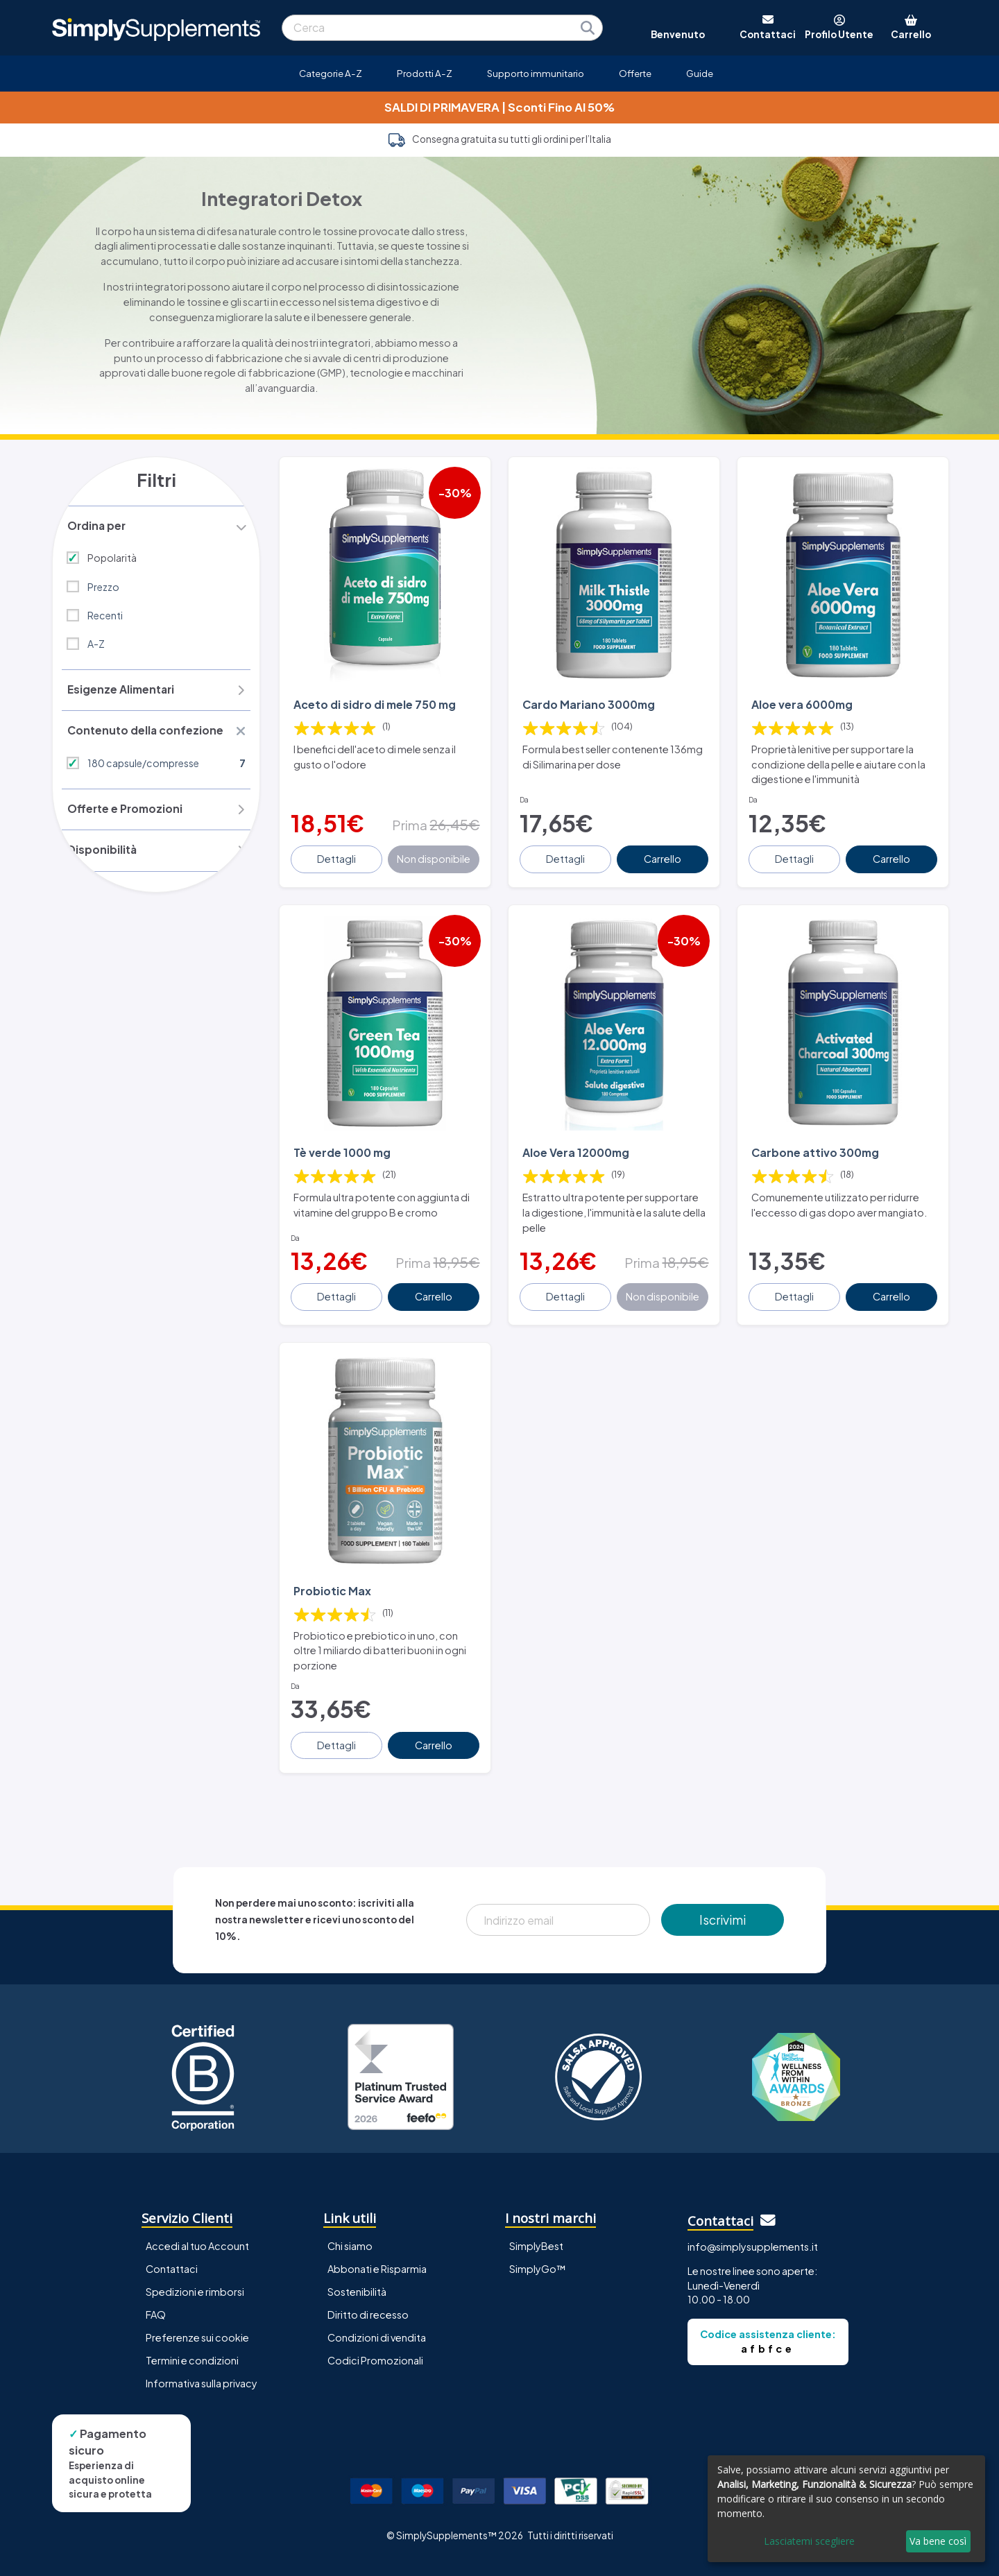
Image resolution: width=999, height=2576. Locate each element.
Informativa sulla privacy (201, 2355)
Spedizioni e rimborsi (195, 2262)
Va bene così (938, 2541)
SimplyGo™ (537, 2239)
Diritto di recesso (368, 2285)
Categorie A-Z (330, 73)
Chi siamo (350, 2216)
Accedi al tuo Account (197, 2216)
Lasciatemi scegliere (809, 2541)
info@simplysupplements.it (753, 2218)
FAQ (156, 2285)
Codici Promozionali (375, 2332)
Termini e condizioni (192, 2332)
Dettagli (337, 849)
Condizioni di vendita (376, 2309)
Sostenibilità (356, 2262)
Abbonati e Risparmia (377, 2239)
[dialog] (846, 2508)
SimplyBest (536, 2216)
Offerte (635, 73)
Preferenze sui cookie (197, 2309)
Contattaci (172, 2239)
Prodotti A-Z (424, 73)
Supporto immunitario (535, 73)
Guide (699, 73)
